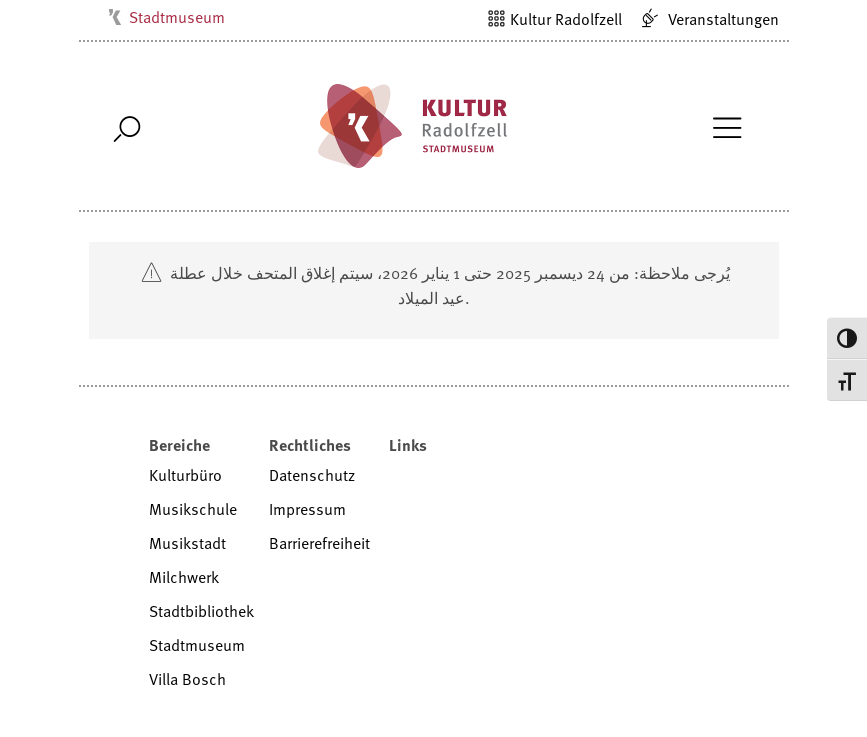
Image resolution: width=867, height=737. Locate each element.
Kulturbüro (185, 475)
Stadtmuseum (177, 17)
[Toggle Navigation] (727, 126)
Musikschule (193, 509)
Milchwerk (184, 577)
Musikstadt (187, 543)
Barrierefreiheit (319, 543)
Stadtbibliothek (201, 611)
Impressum (307, 509)
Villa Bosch (187, 679)
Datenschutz (312, 475)
